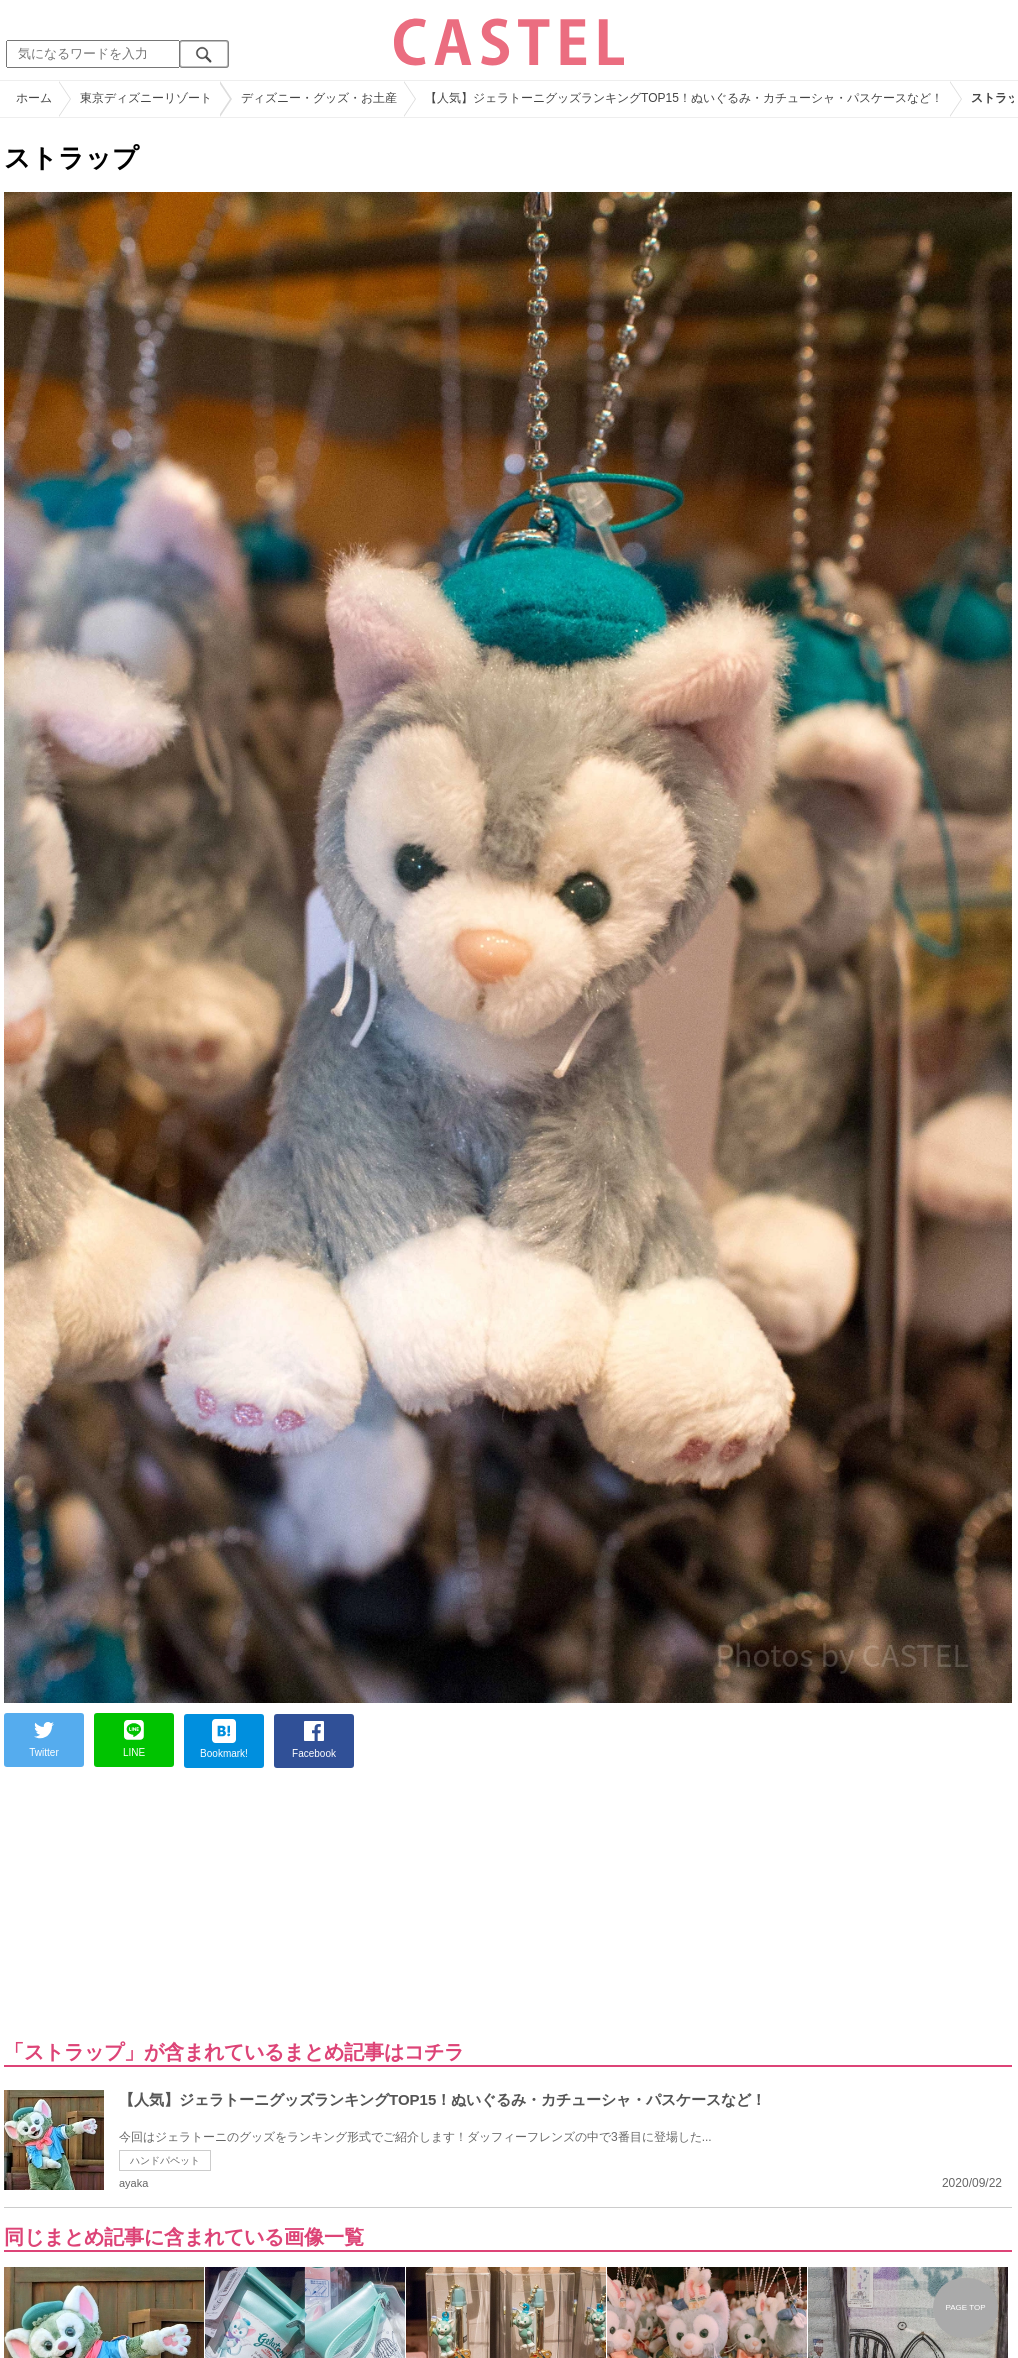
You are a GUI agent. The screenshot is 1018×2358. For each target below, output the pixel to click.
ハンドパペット (165, 2160)
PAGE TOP (965, 2307)
